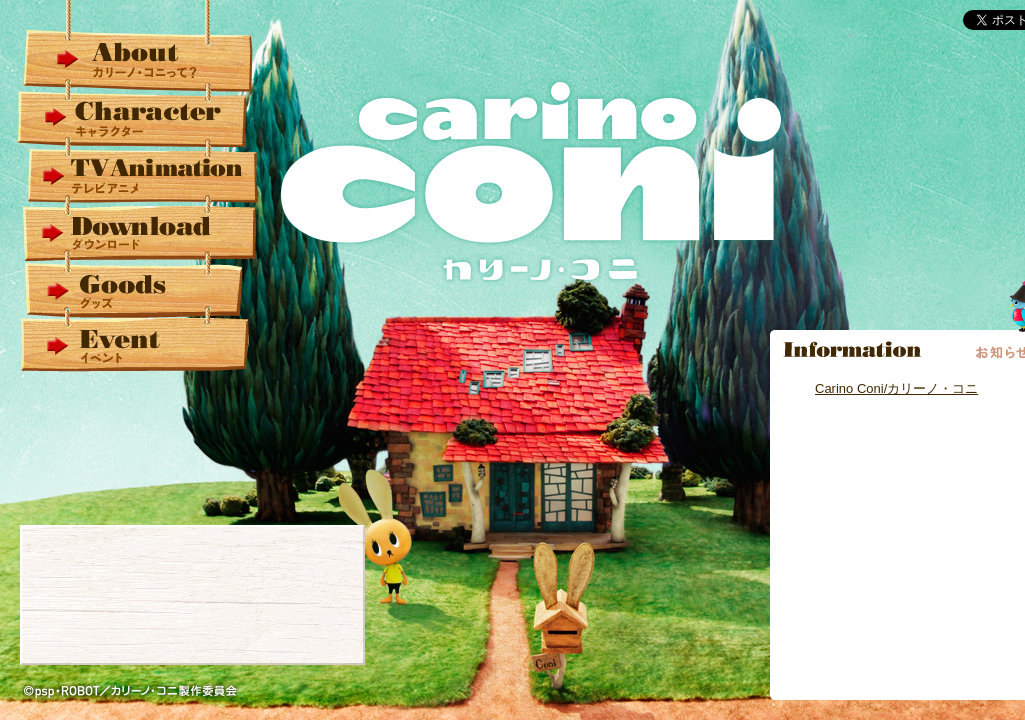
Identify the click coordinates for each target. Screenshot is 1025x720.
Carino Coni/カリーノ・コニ (896, 388)
